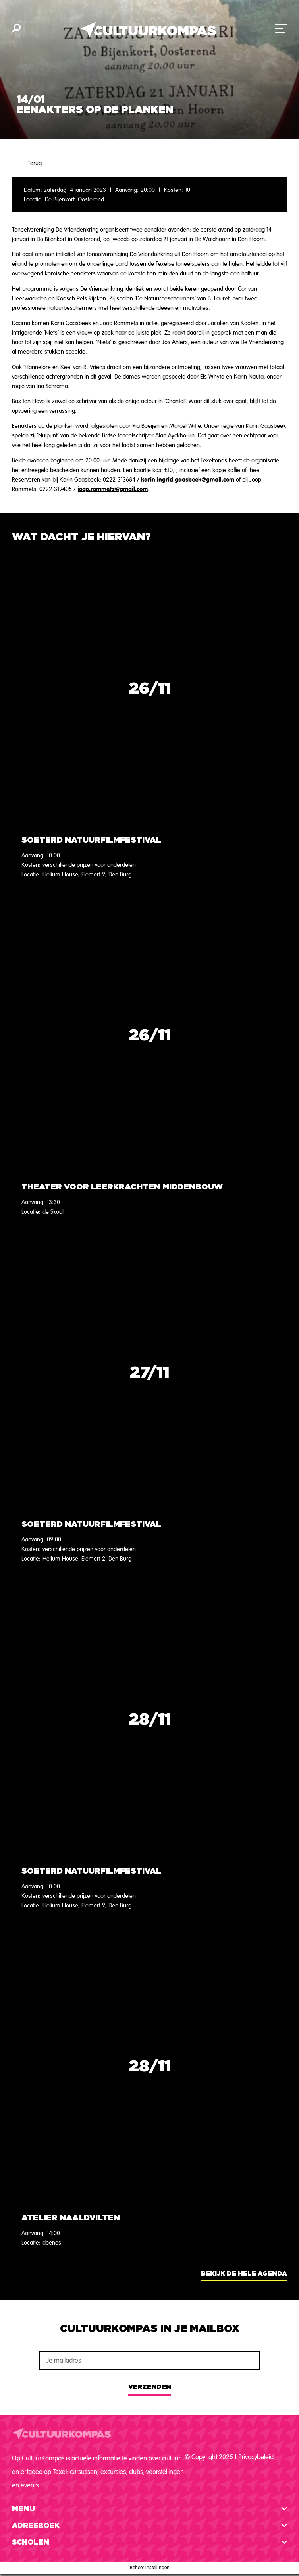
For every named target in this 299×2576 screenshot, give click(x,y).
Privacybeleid (256, 2457)
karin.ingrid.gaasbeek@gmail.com (187, 479)
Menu (23, 2509)
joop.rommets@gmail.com (112, 489)
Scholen (30, 2542)
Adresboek (36, 2526)
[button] (149, 2509)
